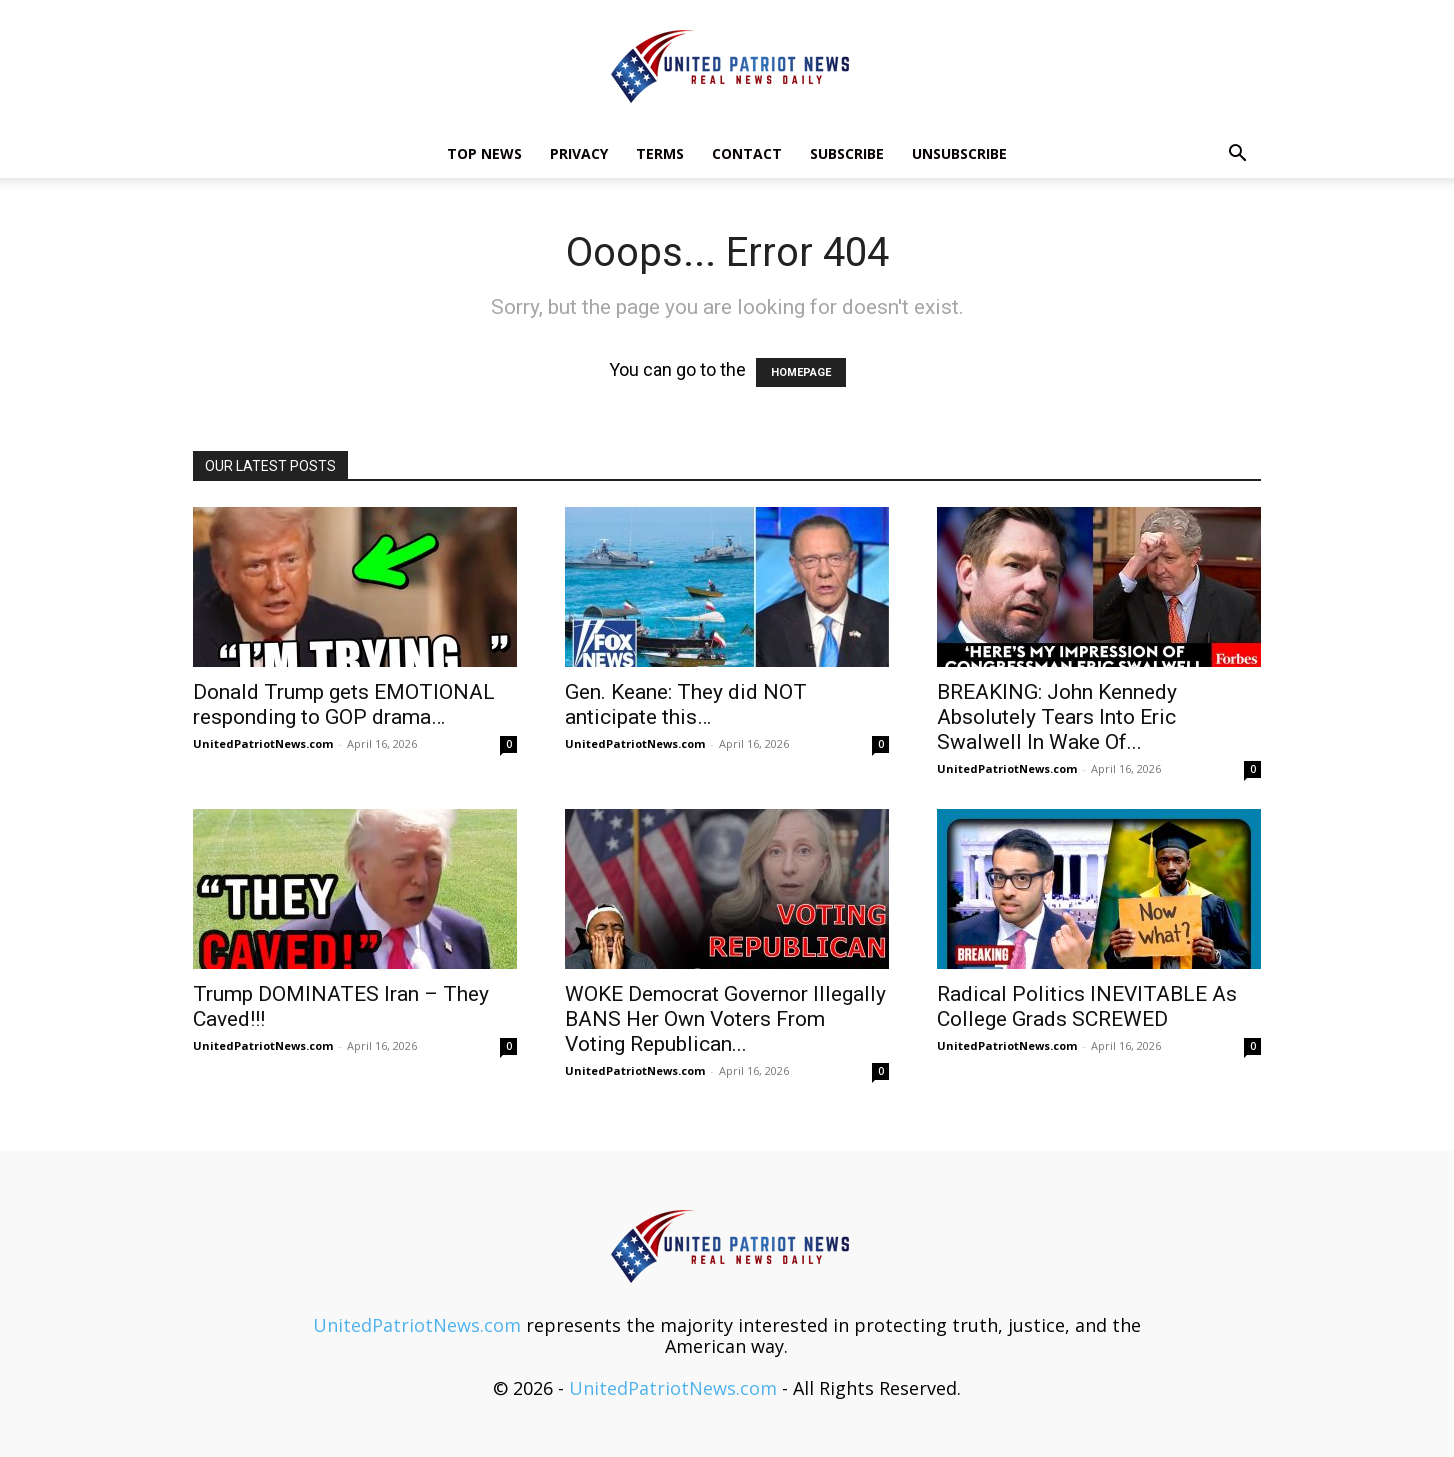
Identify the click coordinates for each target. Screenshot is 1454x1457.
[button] (1237, 154)
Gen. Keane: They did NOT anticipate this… (686, 704)
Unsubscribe (959, 153)
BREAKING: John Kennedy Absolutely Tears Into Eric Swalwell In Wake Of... (1057, 717)
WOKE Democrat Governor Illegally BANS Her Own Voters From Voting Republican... (725, 1019)
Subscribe (847, 153)
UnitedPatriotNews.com (263, 743)
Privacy (579, 153)
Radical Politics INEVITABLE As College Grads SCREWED (1087, 1006)
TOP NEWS (484, 153)
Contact (747, 153)
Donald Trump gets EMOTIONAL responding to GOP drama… (344, 704)
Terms (660, 153)
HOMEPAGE (801, 372)
